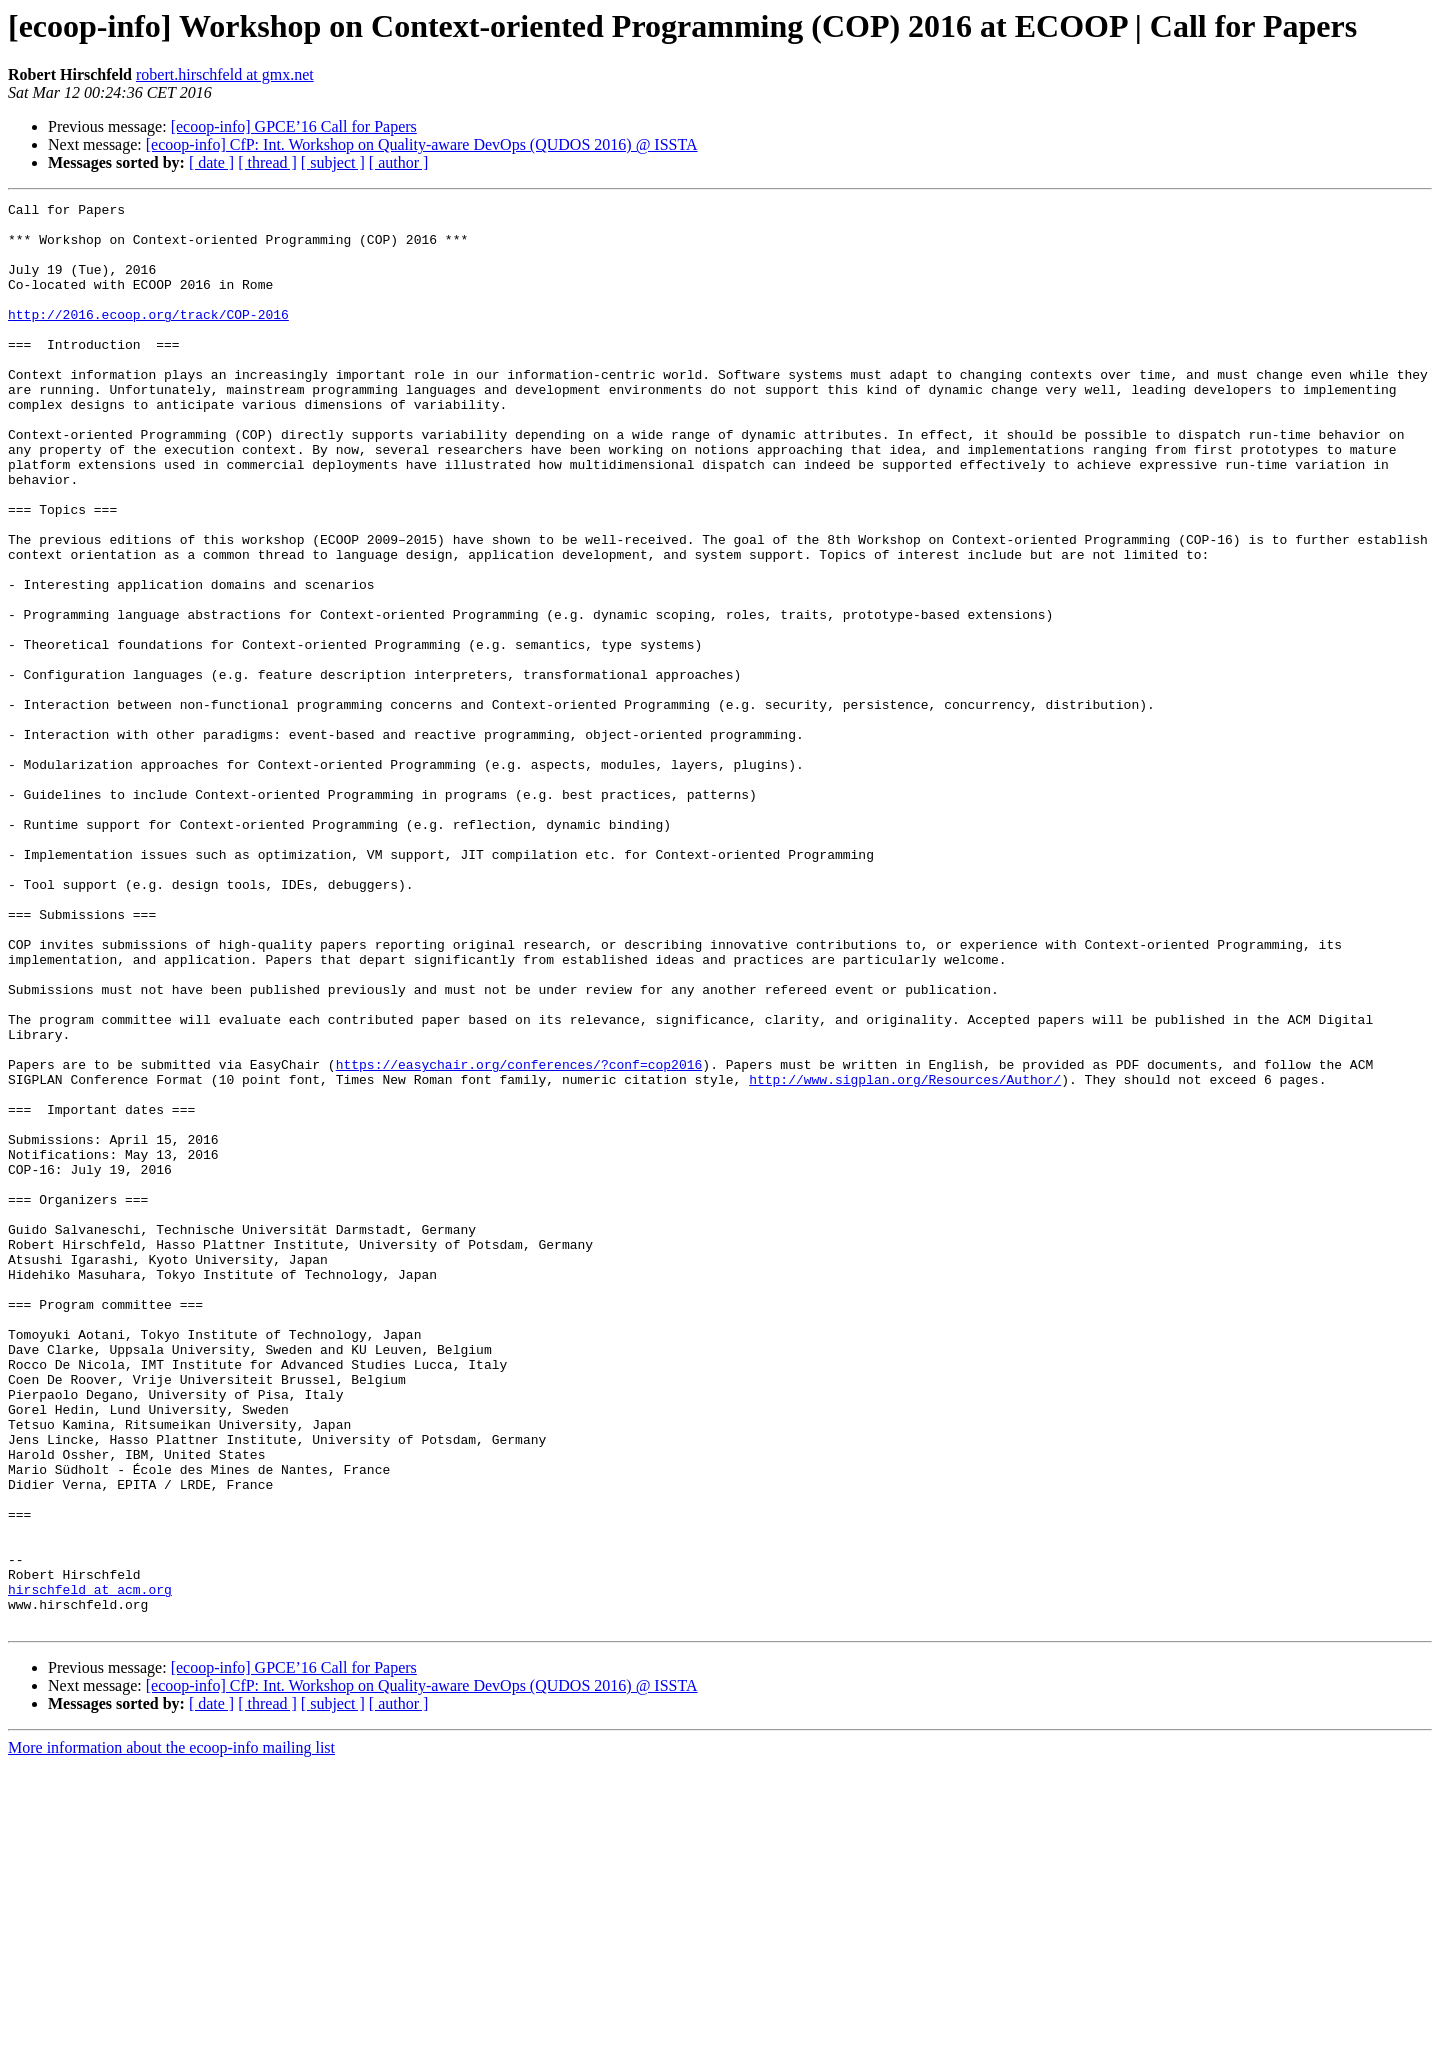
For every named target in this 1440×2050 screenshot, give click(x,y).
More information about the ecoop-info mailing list (171, 2032)
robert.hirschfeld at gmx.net (225, 74)
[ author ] (399, 162)
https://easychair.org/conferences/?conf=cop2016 (519, 1238)
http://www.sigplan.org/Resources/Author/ (905, 1256)
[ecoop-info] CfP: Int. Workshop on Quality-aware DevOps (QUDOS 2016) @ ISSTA (422, 144)
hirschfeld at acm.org (90, 1868)
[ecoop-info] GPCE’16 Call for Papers (294, 126)
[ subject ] (333, 162)
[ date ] (211, 162)
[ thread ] (267, 162)
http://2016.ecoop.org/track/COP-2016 (148, 338)
